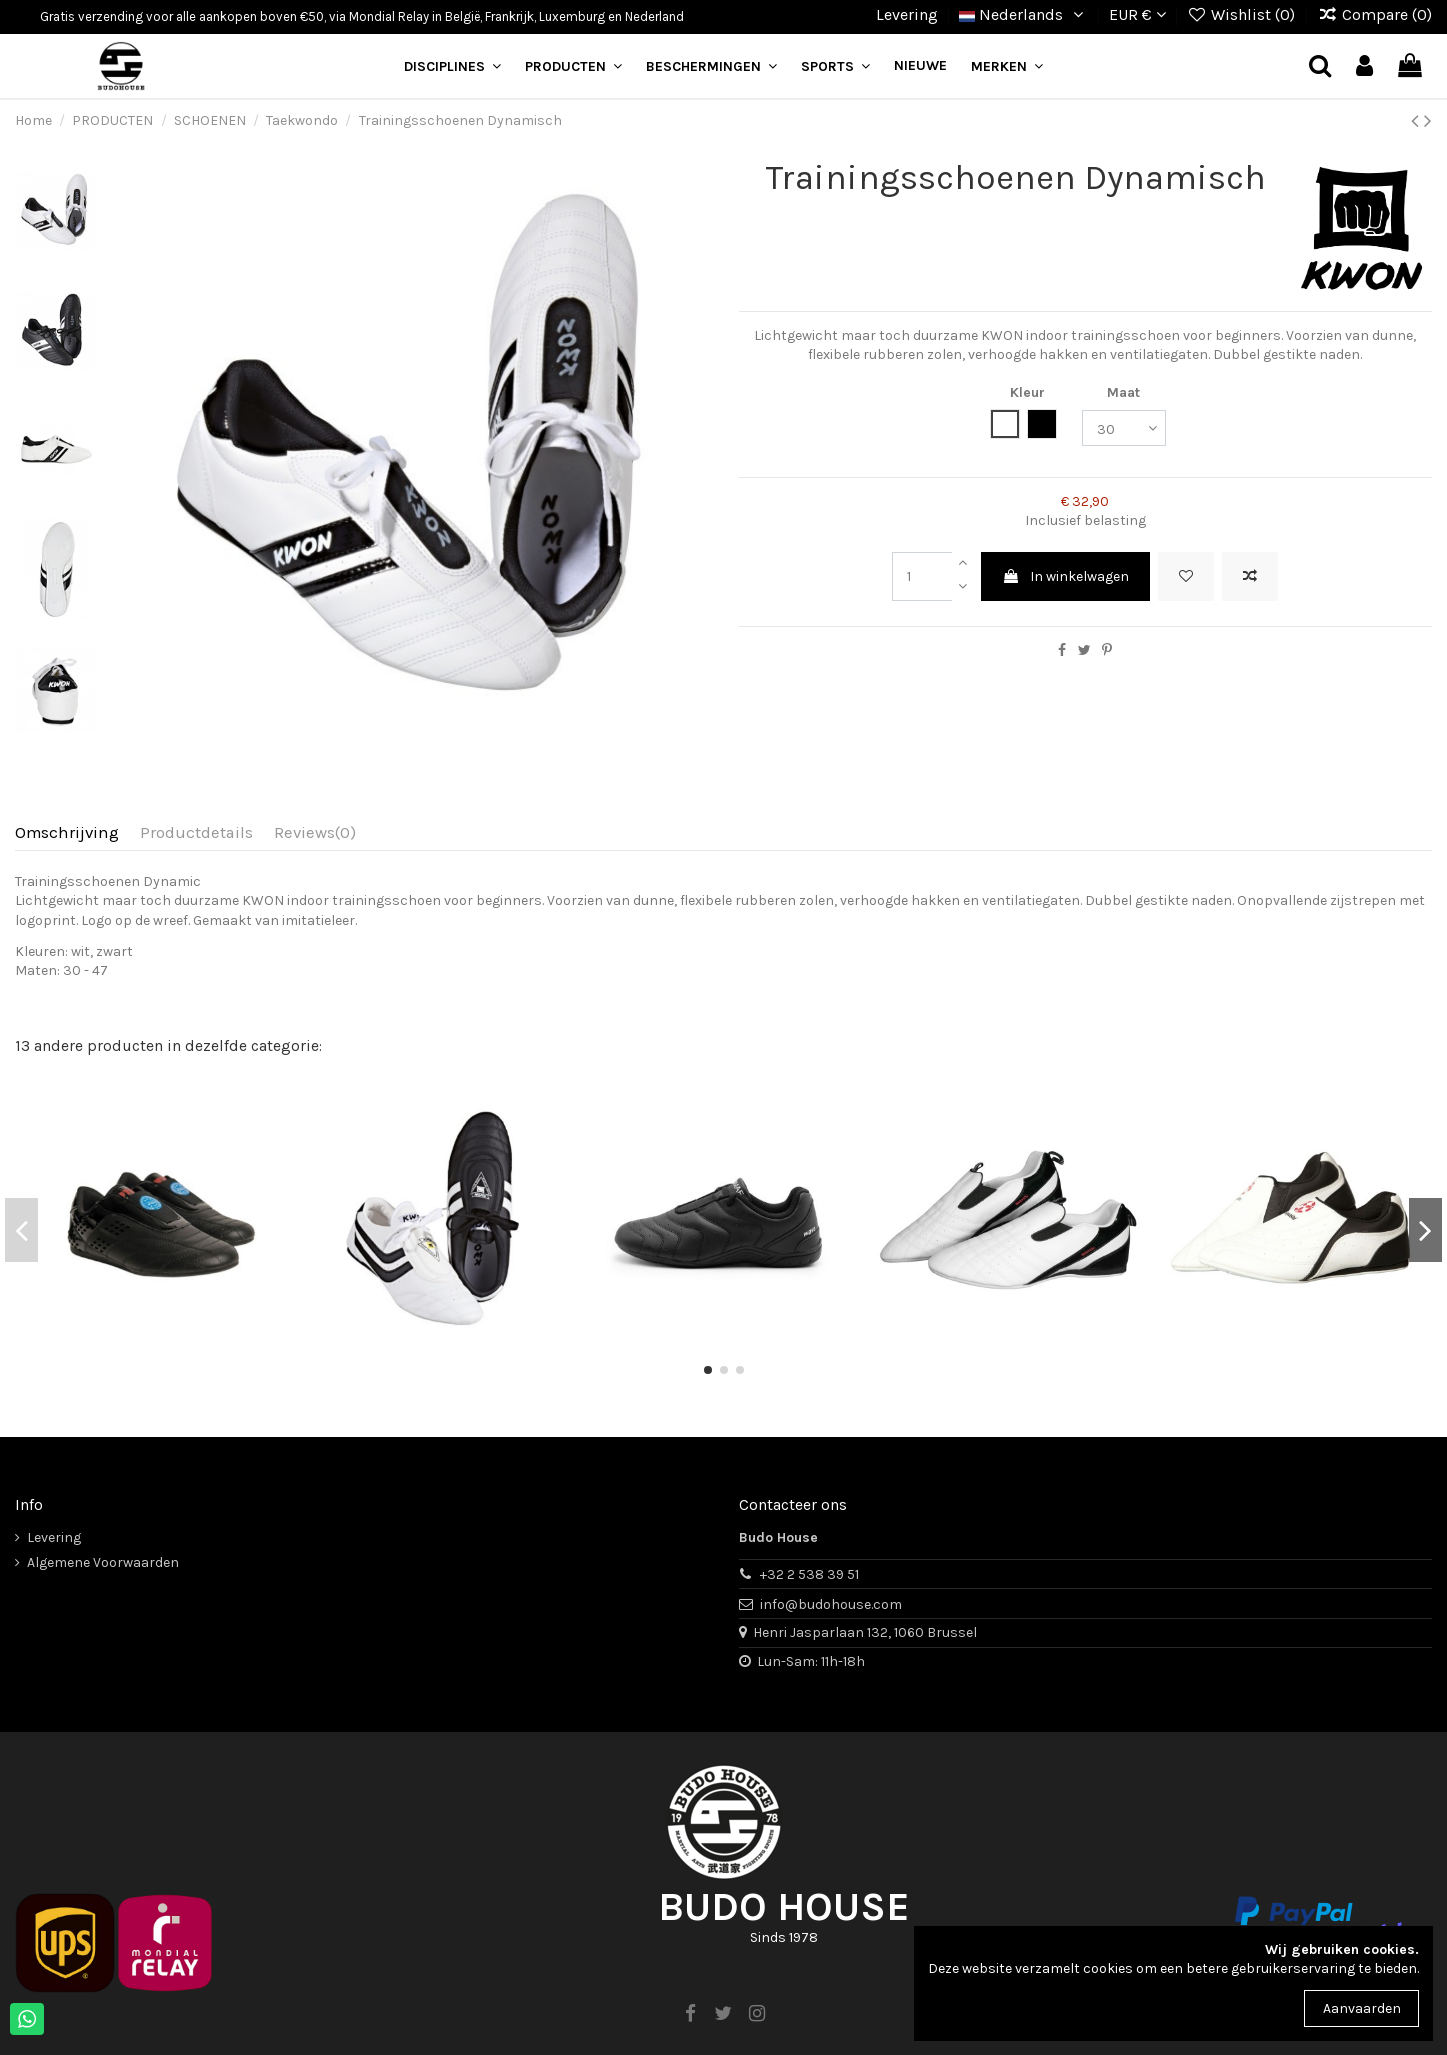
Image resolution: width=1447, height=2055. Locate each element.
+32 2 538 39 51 (809, 1574)
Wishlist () (1243, 14)
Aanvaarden (1362, 2008)
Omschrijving (67, 832)
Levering (907, 14)
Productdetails (196, 832)
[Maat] (1124, 428)
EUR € (1137, 14)
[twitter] (723, 2014)
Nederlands (1023, 14)
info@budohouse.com (831, 1604)
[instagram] (757, 2014)
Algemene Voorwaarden (103, 1562)
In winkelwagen (1065, 576)
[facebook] (690, 2014)
